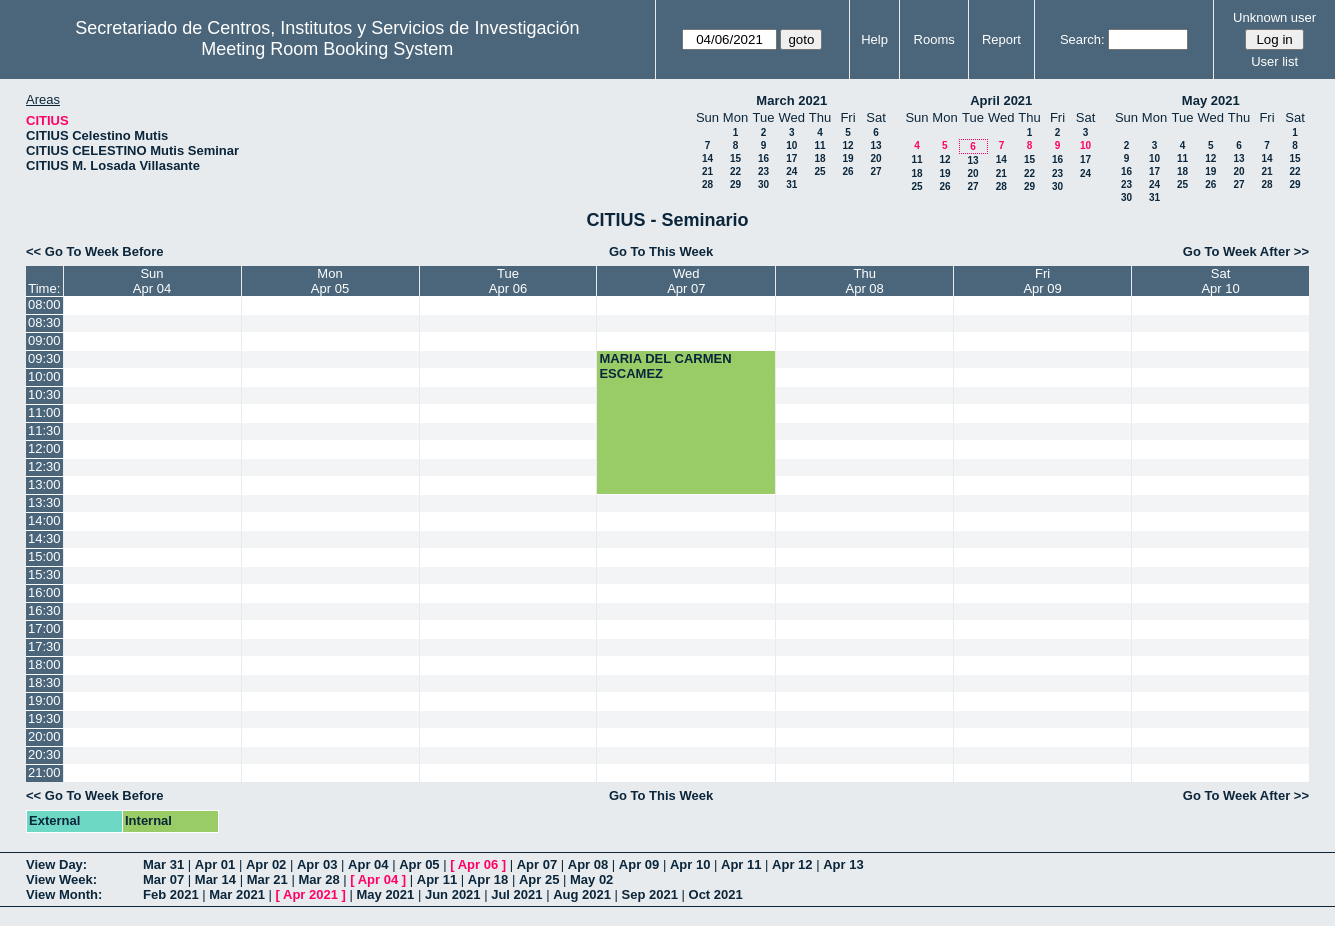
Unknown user (1274, 17)
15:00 (44, 556)
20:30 (44, 754)
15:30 (44, 574)
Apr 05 (419, 864)
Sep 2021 (650, 894)
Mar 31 (163, 864)
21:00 (44, 772)
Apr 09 (639, 864)
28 (707, 184)
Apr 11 (741, 864)
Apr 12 (792, 864)
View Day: (56, 864)
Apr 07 (537, 864)
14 (707, 158)
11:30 (44, 430)
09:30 (44, 358)
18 (819, 158)
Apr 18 (488, 879)
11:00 (44, 412)
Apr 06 (478, 864)
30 (763, 184)
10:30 (44, 394)
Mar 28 (318, 879)
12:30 (44, 466)
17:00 (44, 628)
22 (735, 171)
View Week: (61, 879)
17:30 (44, 646)
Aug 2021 (582, 894)
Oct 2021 (716, 894)
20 (875, 158)
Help (874, 39)
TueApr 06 (508, 281)
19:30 (44, 718)
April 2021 (1001, 100)
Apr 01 (215, 864)
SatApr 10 (1220, 281)
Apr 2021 (310, 894)
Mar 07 (163, 879)
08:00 (44, 304)
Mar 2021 (237, 894)
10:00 (44, 376)
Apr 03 (317, 864)
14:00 (44, 520)
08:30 (44, 322)
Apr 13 (843, 864)
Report (1001, 39)
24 (791, 171)
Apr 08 (588, 864)
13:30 (44, 502)
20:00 (44, 736)
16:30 (44, 610)
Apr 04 (368, 864)
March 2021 (791, 100)
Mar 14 (215, 879)
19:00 (44, 700)
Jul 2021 (516, 894)
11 (819, 145)
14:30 (44, 538)
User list (1274, 61)
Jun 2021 (453, 894)
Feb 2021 (171, 894)
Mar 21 (267, 879)
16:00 (44, 592)
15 (735, 158)
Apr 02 (266, 864)
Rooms (934, 39)
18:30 (44, 682)
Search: (1082, 39)
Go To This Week (661, 251)
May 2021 (1211, 100)
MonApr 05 (330, 281)
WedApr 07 (686, 281)
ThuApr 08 (865, 281)
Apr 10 (690, 864)
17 (791, 158)
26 (847, 171)
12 (847, 145)
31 (791, 184)
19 (847, 158)
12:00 (44, 448)
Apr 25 (539, 879)
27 (875, 171)
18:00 (44, 664)
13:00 (44, 484)
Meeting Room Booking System (327, 49)
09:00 (44, 340)
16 (763, 158)
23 (763, 171)
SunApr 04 (152, 281)
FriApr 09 (1042, 281)
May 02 (591, 879)
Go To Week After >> (1246, 251)
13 (875, 145)
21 (707, 171)
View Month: (64, 894)
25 (819, 171)
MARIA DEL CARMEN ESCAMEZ (665, 366)
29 (735, 184)
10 (791, 145)
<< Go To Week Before (95, 251)
